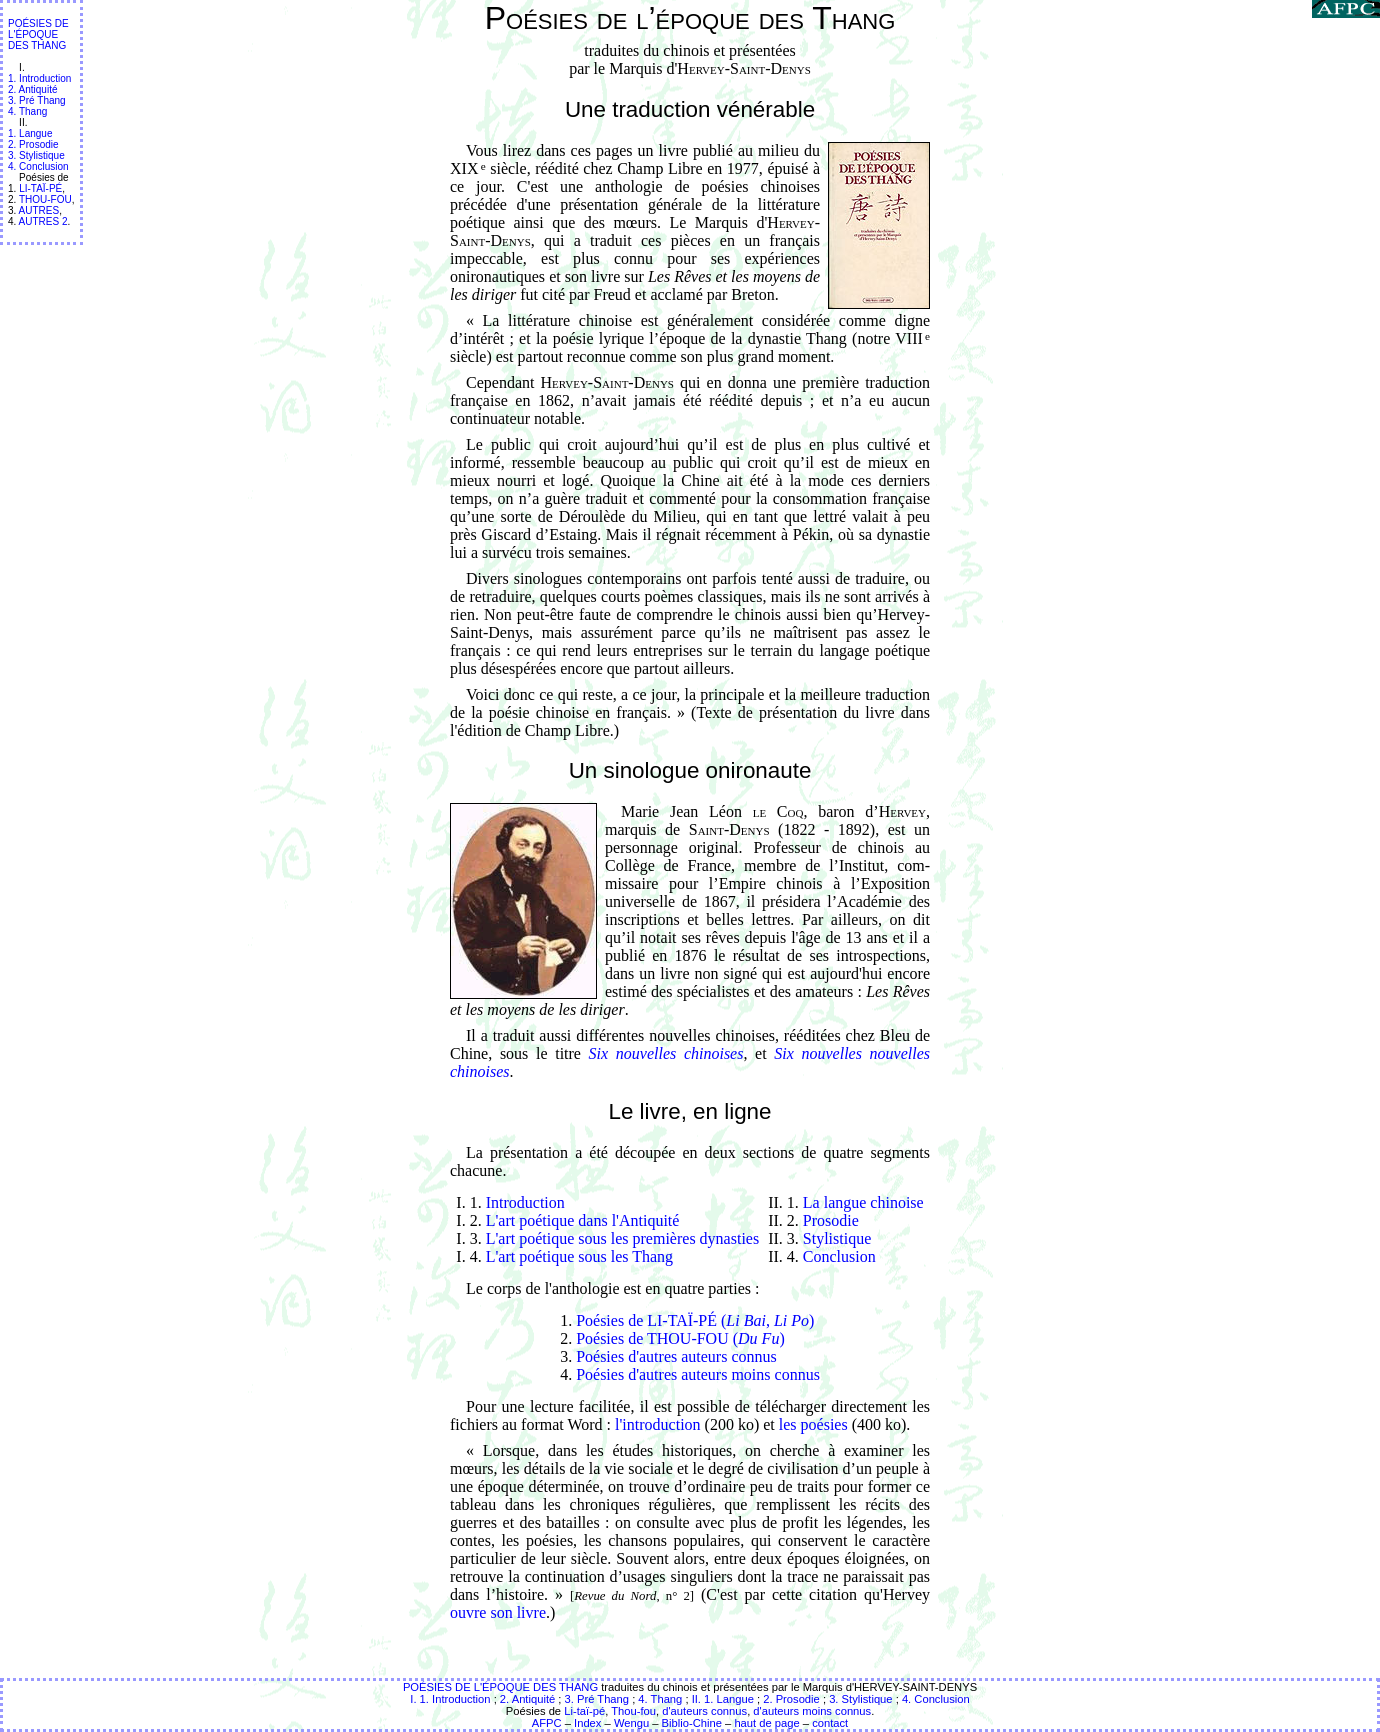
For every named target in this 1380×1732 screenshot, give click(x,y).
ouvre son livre (498, 1612)
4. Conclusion (38, 166)
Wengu (631, 1723)
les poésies (813, 1424)
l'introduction (658, 1424)
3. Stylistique (36, 155)
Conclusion (839, 1256)
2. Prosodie (33, 144)
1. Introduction (39, 78)
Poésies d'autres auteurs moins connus (698, 1374)
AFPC (547, 1723)
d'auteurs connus (704, 1711)
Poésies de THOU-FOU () (680, 1338)
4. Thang (27, 111)
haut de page (766, 1723)
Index (587, 1723)
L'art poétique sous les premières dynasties (622, 1238)
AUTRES (39, 210)
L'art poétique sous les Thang (579, 1256)
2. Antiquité (32, 89)
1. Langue (30, 133)
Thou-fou (633, 1711)
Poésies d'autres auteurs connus (676, 1356)
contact (830, 1723)
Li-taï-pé (584, 1711)
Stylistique (837, 1238)
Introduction (525, 1202)
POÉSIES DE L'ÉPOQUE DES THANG (38, 34)
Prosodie (831, 1220)
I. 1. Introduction (450, 1699)
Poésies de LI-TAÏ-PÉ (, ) (695, 1320)
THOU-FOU (45, 199)
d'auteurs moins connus (812, 1711)
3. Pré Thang (37, 100)
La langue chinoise (863, 1202)
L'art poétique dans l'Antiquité (583, 1220)
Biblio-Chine (692, 1723)
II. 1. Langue (723, 1699)
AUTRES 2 (43, 221)
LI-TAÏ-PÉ (40, 188)
